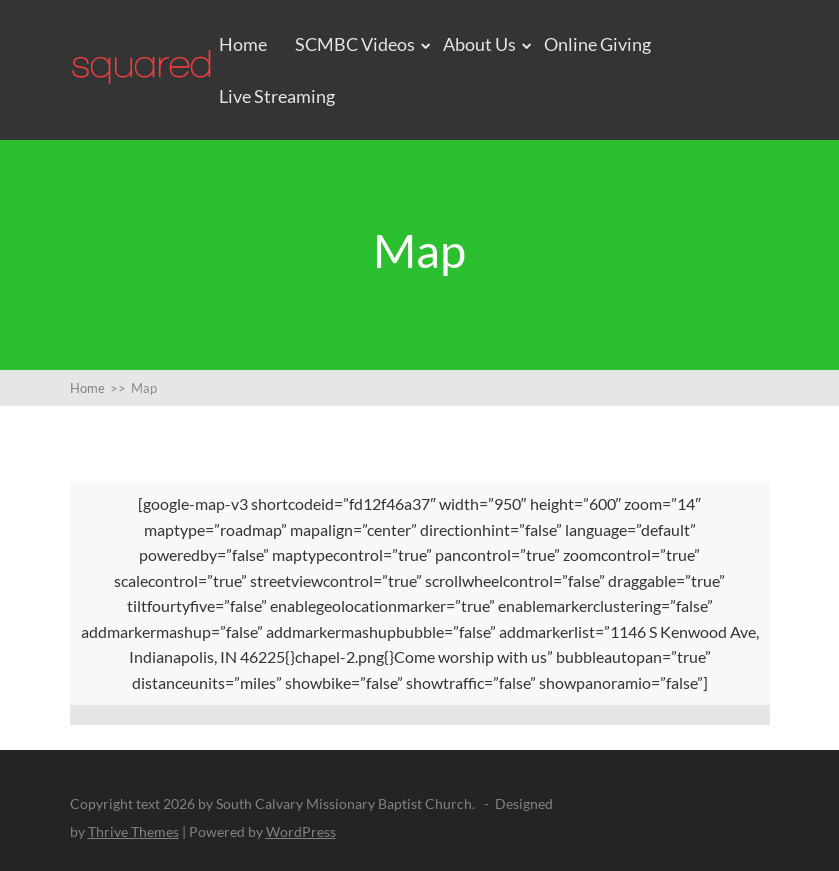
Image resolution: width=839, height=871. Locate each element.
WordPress (301, 831)
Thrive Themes (133, 831)
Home (243, 44)
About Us (479, 44)
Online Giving (597, 44)
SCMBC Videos (355, 44)
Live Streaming (277, 96)
